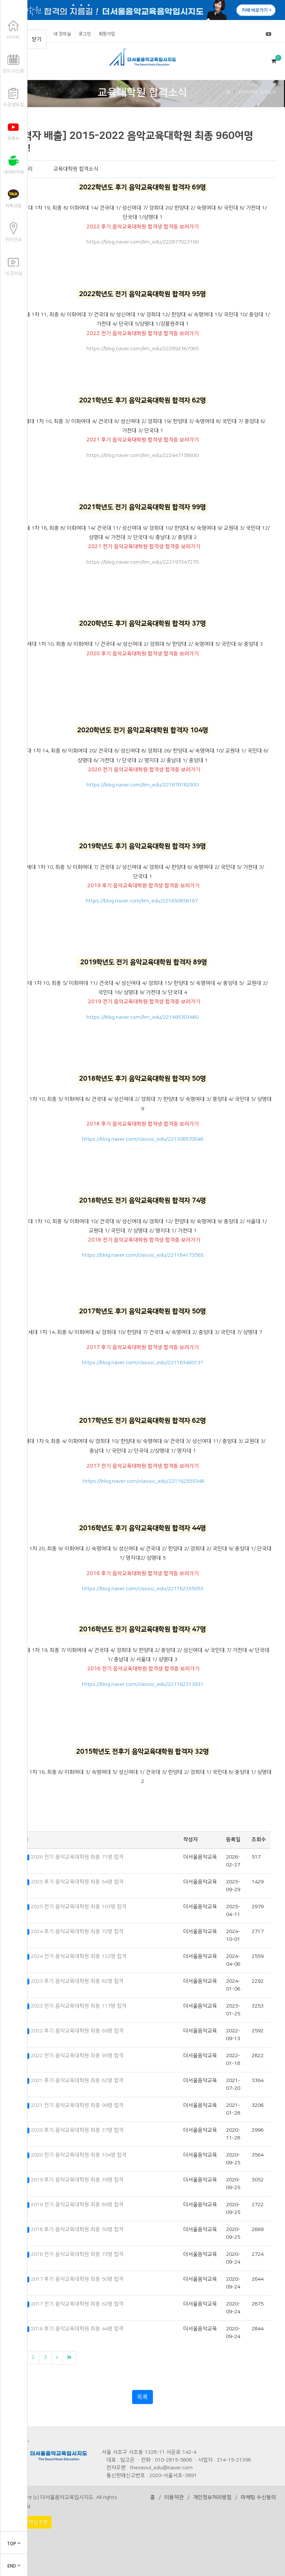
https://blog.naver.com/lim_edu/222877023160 (142, 242)
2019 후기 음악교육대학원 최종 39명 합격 (77, 2180)
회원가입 (107, 34)
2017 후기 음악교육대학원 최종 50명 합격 (77, 2279)
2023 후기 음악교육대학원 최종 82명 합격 (77, 1981)
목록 (142, 2397)
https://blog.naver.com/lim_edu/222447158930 (142, 455)
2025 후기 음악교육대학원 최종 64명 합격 (77, 1882)
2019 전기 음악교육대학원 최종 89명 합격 (77, 2205)
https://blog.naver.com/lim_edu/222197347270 (142, 562)
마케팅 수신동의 (258, 2497)
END (13, 2566)
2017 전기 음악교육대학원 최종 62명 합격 (77, 2304)
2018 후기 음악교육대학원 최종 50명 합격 (77, 2229)
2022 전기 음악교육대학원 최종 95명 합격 (77, 2056)
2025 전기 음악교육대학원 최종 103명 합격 (79, 1907)
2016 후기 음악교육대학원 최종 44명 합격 (77, 2329)
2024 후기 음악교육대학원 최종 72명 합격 (77, 1932)
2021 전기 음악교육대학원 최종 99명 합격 (77, 2105)
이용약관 (174, 2497)
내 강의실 (62, 34)
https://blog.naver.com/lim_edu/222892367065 (142, 349)
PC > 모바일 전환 (30, 2522)
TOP (13, 2544)
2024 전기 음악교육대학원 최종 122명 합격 (79, 1956)
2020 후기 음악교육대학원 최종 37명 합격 (77, 2130)
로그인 (85, 34)
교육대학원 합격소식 (257, 92)
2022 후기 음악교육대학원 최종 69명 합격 (77, 2031)
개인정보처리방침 (212, 2497)
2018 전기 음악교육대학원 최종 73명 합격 (77, 2254)
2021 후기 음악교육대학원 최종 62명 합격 (77, 2080)
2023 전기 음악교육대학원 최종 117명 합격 (79, 2006)
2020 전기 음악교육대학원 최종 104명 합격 (79, 2155)
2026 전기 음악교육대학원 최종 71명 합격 (77, 1857)
